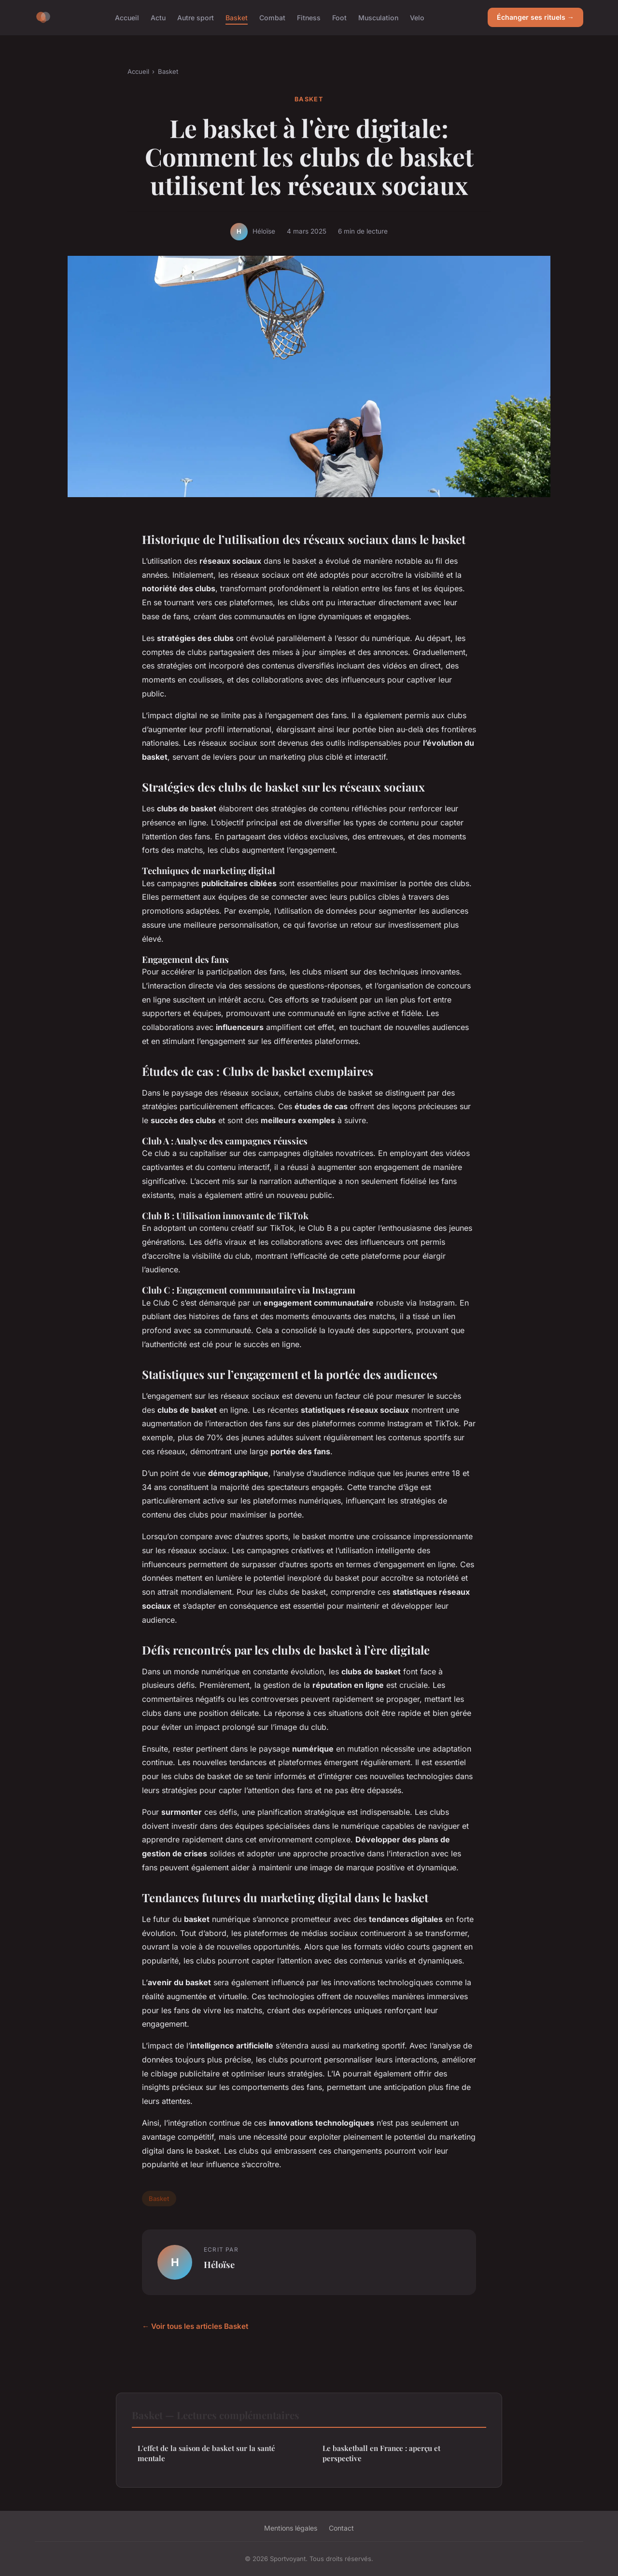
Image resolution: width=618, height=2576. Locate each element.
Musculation (378, 17)
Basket (236, 17)
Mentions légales (290, 2528)
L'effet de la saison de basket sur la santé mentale (206, 2453)
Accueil (127, 17)
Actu (158, 17)
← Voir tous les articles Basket (195, 2326)
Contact (341, 2528)
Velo (417, 17)
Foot (339, 17)
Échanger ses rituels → (535, 17)
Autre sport (195, 17)
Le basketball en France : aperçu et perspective (381, 2453)
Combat (272, 17)
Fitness (309, 17)
